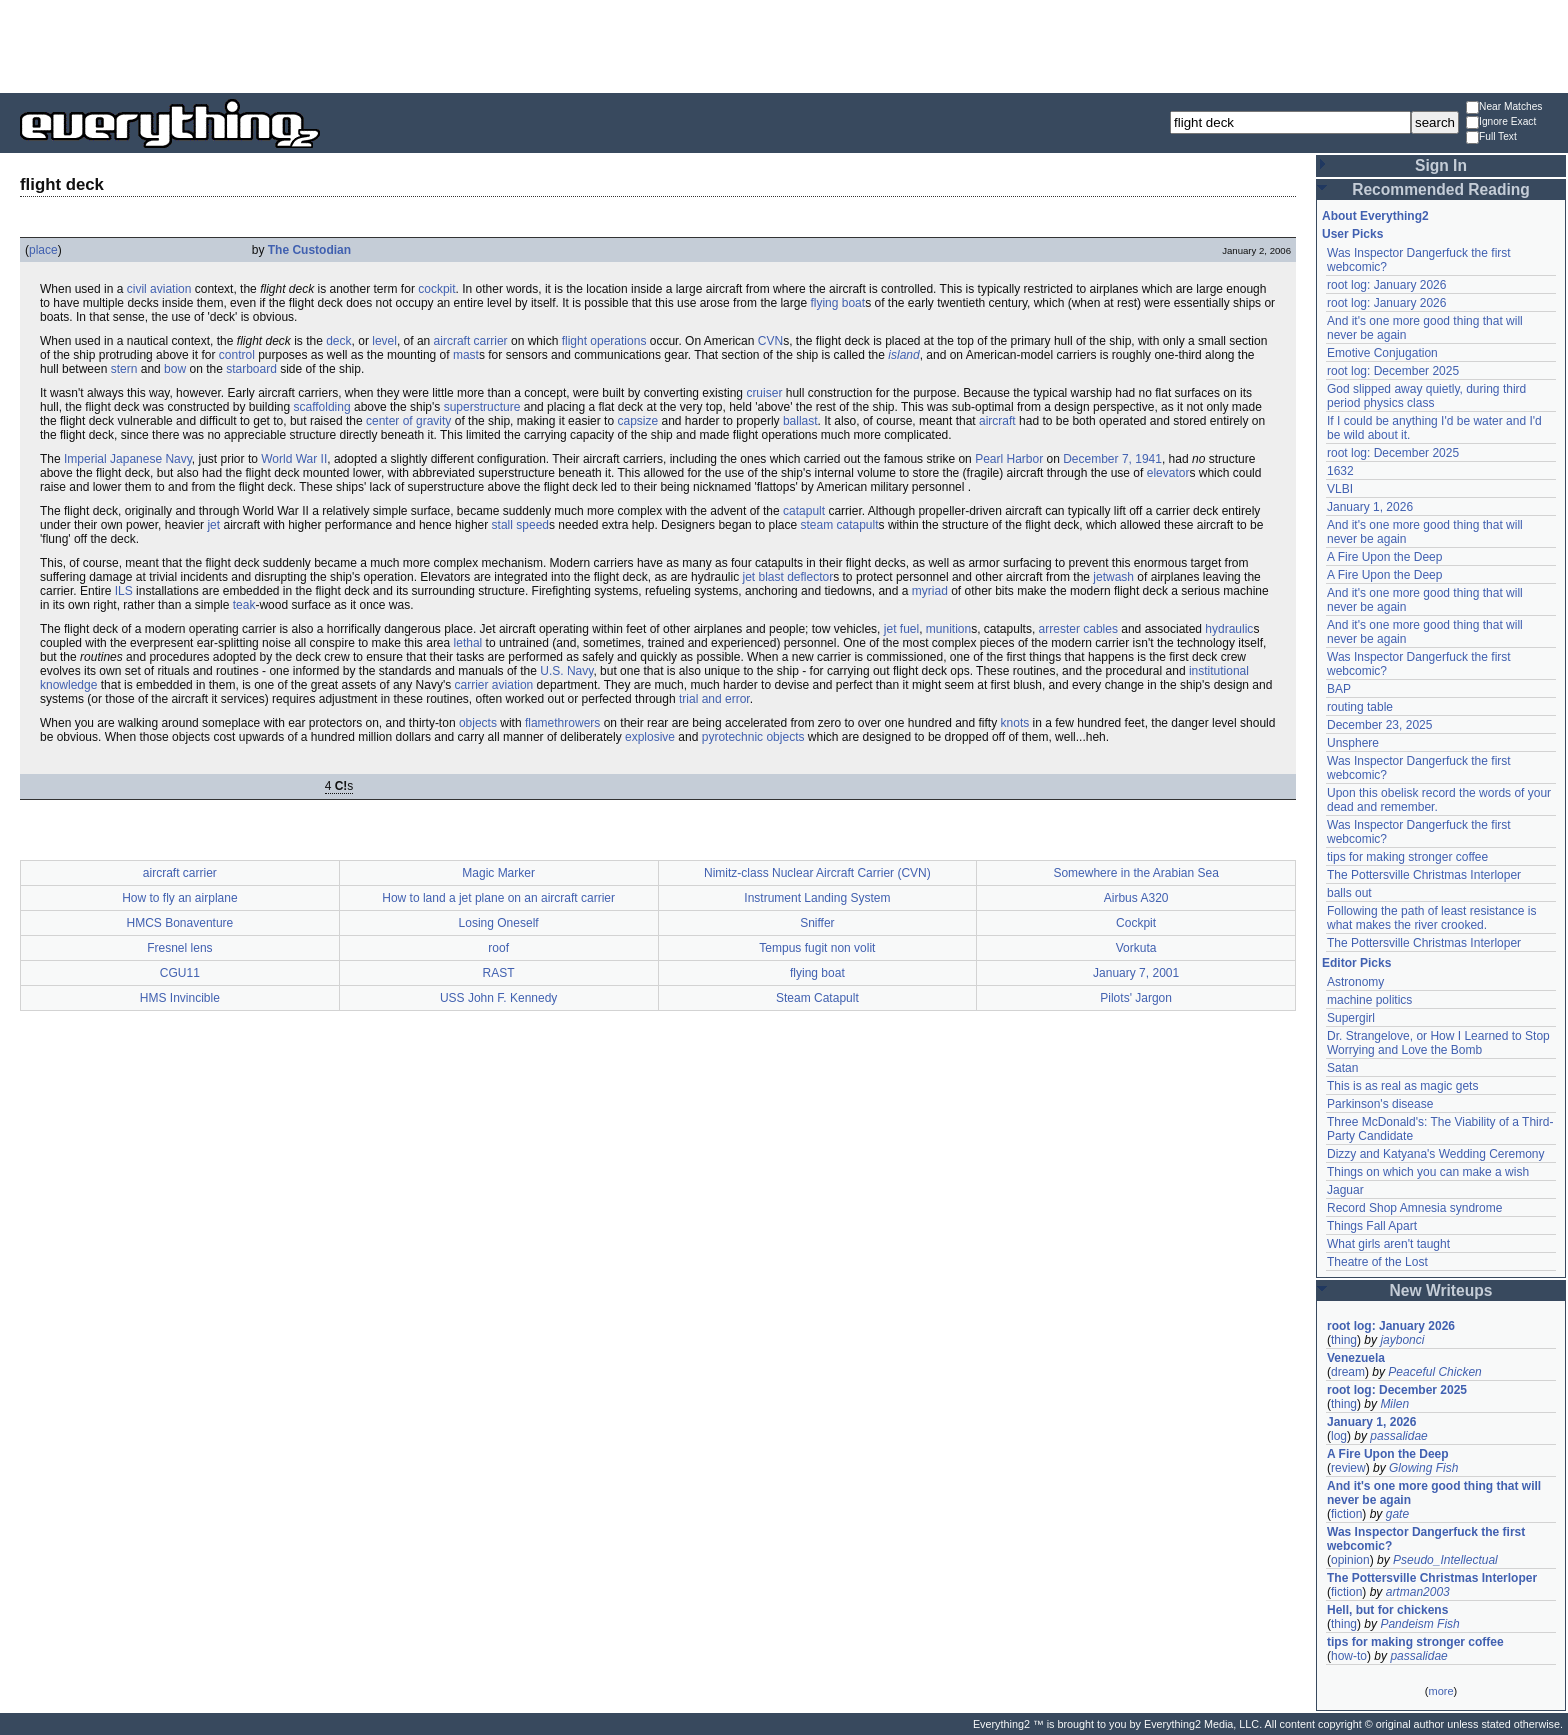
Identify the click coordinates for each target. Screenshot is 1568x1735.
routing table (1360, 707)
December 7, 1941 (1112, 459)
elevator (1168, 473)
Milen (1394, 1404)
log (1339, 1436)
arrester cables (1078, 629)
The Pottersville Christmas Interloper (1424, 875)
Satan (1342, 1068)
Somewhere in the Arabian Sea (1135, 873)
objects (478, 723)
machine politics (1369, 1000)
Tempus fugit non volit (817, 948)
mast (466, 355)
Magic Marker (498, 873)
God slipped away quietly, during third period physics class (1426, 396)
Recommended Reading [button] (1441, 189)
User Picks (1352, 234)
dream (1348, 1372)
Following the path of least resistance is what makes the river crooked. (1431, 918)
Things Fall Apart (1372, 1226)
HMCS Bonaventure (180, 923)
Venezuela (1356, 1358)
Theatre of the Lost (1377, 1262)
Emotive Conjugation (1382, 353)
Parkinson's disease (1380, 1104)
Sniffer (817, 923)
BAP (1339, 689)
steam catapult (840, 525)
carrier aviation (494, 685)
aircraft (997, 421)
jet (213, 525)
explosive (650, 737)
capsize (637, 421)
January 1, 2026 (1370, 507)
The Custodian (309, 250)
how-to (1349, 1656)
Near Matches (1504, 107)
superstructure (482, 407)
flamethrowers (562, 723)
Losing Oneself (499, 923)
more (1440, 1691)
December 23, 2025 (1379, 725)
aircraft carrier (471, 341)
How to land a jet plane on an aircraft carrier (498, 898)
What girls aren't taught (1388, 1244)
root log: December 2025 (1393, 371)
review (1348, 1468)
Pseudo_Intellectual (1445, 1560)
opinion (1350, 1560)
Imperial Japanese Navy (128, 459)
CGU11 (180, 973)
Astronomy (1355, 982)
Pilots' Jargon (1136, 998)
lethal (468, 643)
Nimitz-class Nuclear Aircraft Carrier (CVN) (817, 873)
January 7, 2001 (1136, 973)
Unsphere (1353, 743)
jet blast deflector (787, 577)
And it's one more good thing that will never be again (1434, 1493)
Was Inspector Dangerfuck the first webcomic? (1426, 1539)
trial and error (714, 699)
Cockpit (1136, 923)
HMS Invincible (180, 998)
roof (498, 948)
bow (175, 369)
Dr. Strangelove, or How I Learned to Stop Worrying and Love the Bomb (1438, 1043)
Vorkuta (1136, 948)
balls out (1349, 893)
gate (1397, 1514)
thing (1344, 1340)
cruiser (764, 393)
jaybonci (1402, 1340)
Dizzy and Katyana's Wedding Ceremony (1436, 1154)
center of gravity (408, 421)
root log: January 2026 (1386, 285)
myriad (930, 591)
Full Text (1491, 137)
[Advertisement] (784, 45)
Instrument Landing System (817, 898)
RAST (499, 973)
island (903, 355)
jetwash (1113, 577)
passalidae (1398, 1436)
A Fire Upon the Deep (1384, 557)
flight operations (604, 341)
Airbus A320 (1136, 898)
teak (244, 605)
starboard (251, 369)
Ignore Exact (1501, 122)
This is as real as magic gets (1402, 1086)
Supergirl (1351, 1018)
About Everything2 (1375, 216)
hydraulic (1229, 629)
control (237, 355)
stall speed (520, 525)
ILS (124, 591)
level (384, 341)
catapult (804, 511)
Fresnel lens (179, 948)
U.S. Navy (566, 671)
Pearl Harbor (1009, 459)
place (43, 250)
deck (338, 341)
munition (948, 629)
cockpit (436, 289)
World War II (294, 459)
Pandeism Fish (1419, 1624)
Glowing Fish (1423, 1468)
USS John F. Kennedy (498, 998)
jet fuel (901, 629)
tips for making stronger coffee (1407, 857)
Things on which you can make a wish (1428, 1172)
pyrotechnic (732, 737)
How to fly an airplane (179, 898)
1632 (1340, 471)
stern (124, 369)
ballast (800, 421)
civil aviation (159, 289)
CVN (770, 341)
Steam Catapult (817, 998)
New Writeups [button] (1441, 1290)
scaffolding (321, 407)
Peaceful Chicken (1434, 1372)
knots (1015, 723)
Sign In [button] (1441, 165)
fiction (1346, 1514)
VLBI (1340, 489)
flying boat (837, 303)
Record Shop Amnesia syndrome (1414, 1208)
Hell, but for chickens (1387, 1610)
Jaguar (1345, 1190)
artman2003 (1418, 1592)
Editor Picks (1356, 963)
